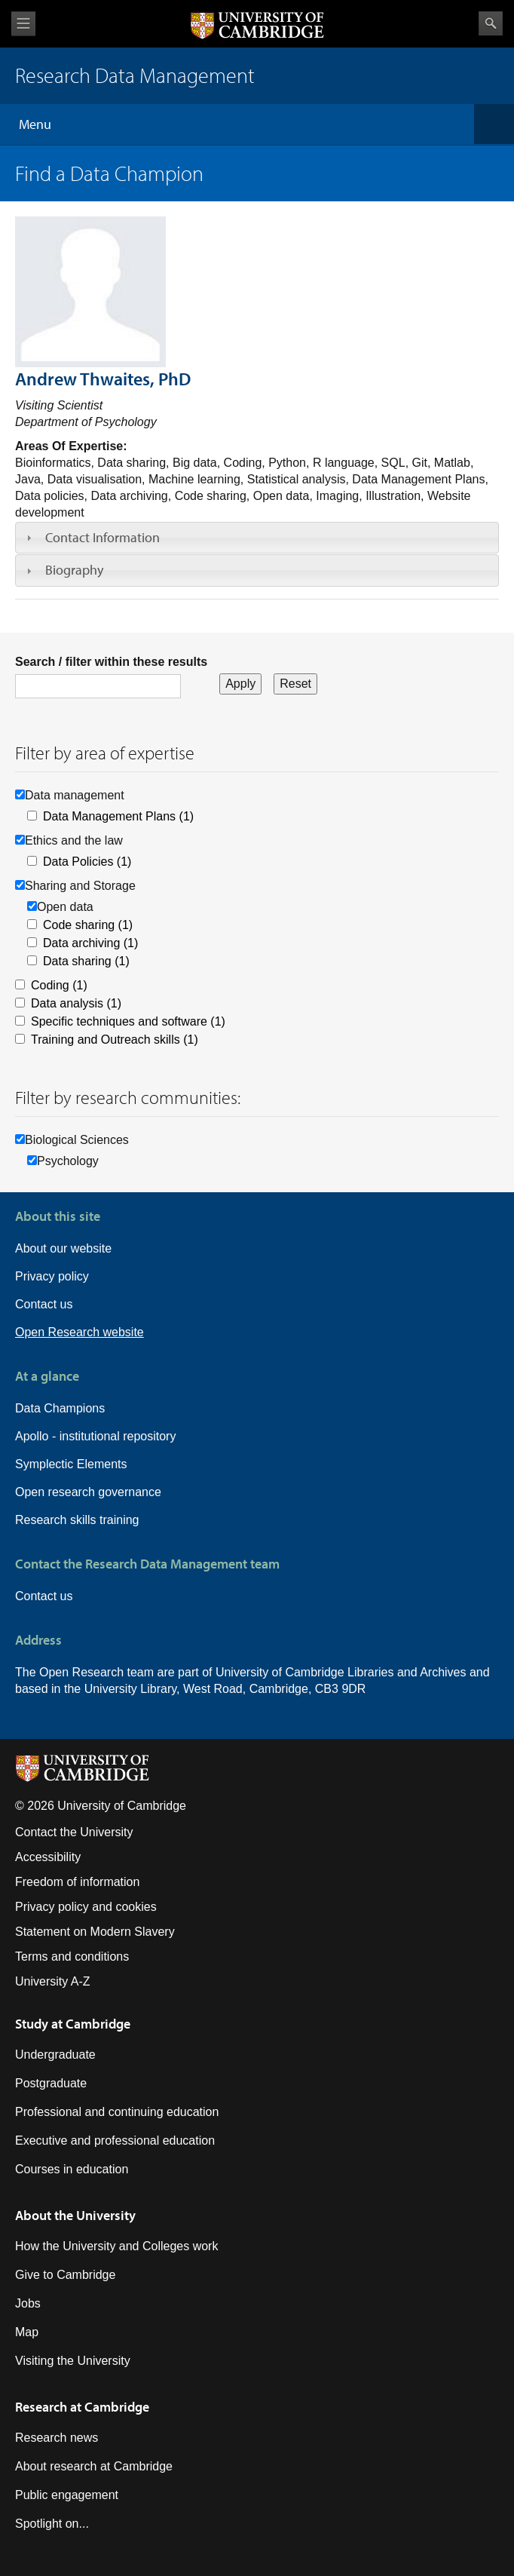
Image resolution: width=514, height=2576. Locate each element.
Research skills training (77, 1519)
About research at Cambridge (94, 2466)
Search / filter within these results (111, 661)
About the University (75, 2215)
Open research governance (88, 1492)
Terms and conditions (72, 1956)
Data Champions (60, 1408)
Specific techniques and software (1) (128, 1021)
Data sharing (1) (86, 961)
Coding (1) (59, 985)
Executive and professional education (115, 2140)
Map (26, 2332)
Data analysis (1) (76, 1003)
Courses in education (71, 2169)
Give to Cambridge (65, 2274)
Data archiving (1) (90, 943)
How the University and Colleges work (116, 2246)
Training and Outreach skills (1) (114, 1039)
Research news (56, 2437)
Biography (74, 569)
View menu (23, 23)
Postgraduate (51, 2083)
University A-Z (52, 1981)
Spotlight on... (52, 2523)
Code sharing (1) (88, 924)
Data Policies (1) (87, 861)
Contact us (43, 1304)
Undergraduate (55, 2054)
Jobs (28, 2303)
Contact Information (102, 537)
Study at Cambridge (72, 2023)
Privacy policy (52, 1276)
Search (491, 23)
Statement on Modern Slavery (95, 1931)
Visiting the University (72, 2360)
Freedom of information (77, 1881)
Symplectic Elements (71, 1464)
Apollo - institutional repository (95, 1436)
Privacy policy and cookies (86, 1906)
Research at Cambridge (82, 2406)
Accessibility (48, 1857)
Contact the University (74, 1832)
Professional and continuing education (117, 2111)
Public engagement (66, 2495)
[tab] (257, 538)
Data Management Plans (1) (118, 816)
